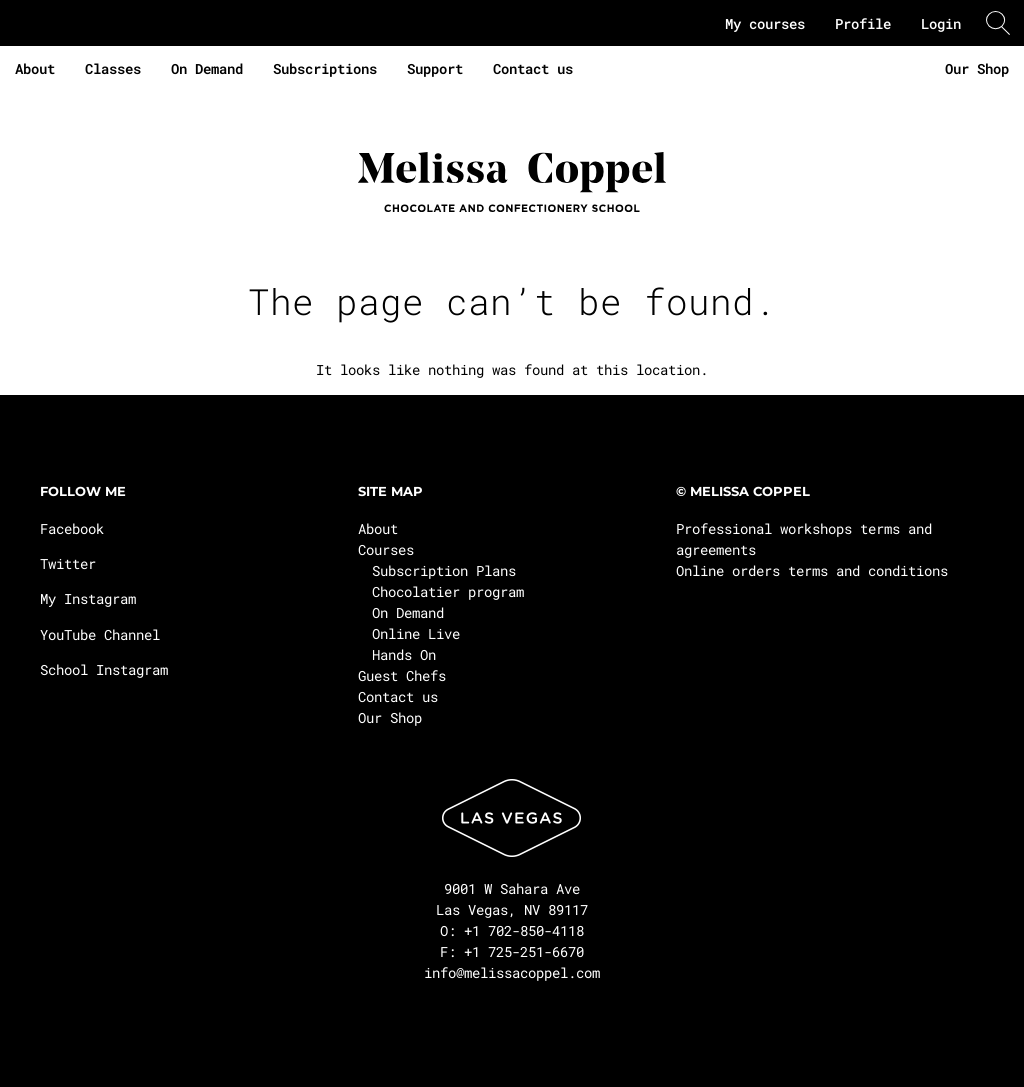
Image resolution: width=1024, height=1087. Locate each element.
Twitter (68, 563)
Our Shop (977, 68)
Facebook (72, 528)
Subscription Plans (444, 570)
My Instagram (88, 598)
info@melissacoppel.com (512, 972)
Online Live (416, 633)
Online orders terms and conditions (812, 570)
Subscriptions (325, 68)
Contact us (533, 68)
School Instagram (104, 669)
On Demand (207, 68)
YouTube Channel (100, 634)
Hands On (404, 654)
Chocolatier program (448, 591)
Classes (113, 68)
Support (435, 68)
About (35, 68)
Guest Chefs (402, 675)
